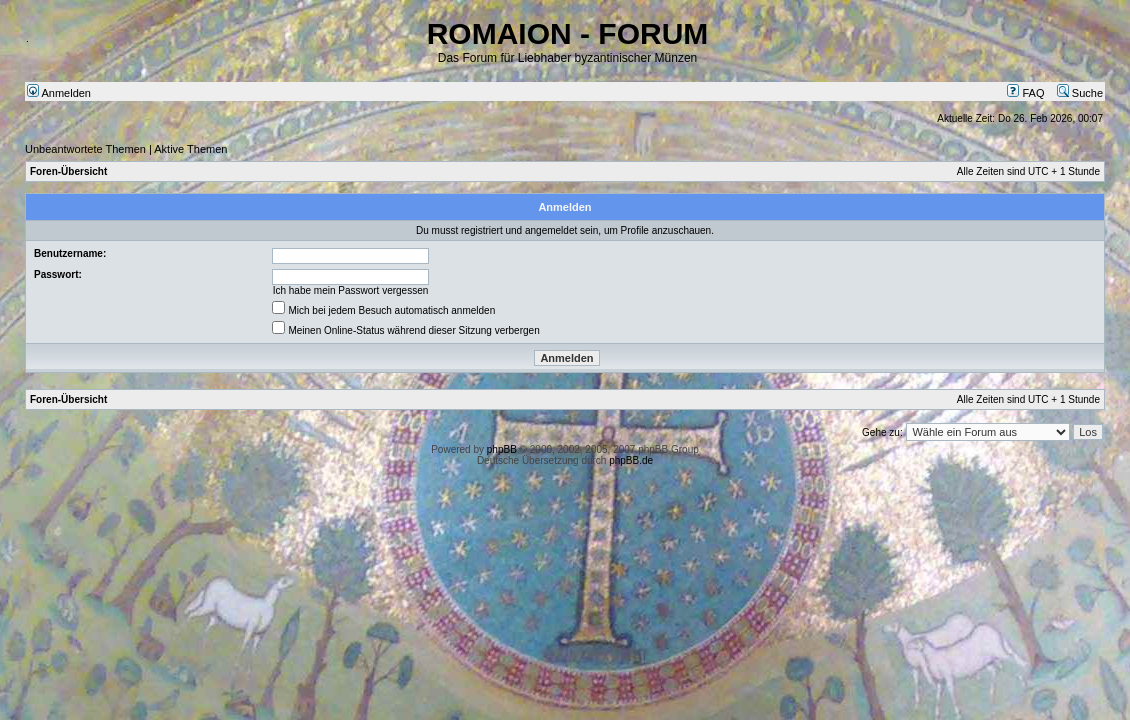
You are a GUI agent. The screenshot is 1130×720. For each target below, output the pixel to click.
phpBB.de (631, 460)
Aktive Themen (190, 149)
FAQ (1025, 93)
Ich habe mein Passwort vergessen (351, 290)
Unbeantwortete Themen (85, 149)
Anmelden (59, 93)
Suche (1080, 93)
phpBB (502, 449)
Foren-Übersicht (68, 171)
